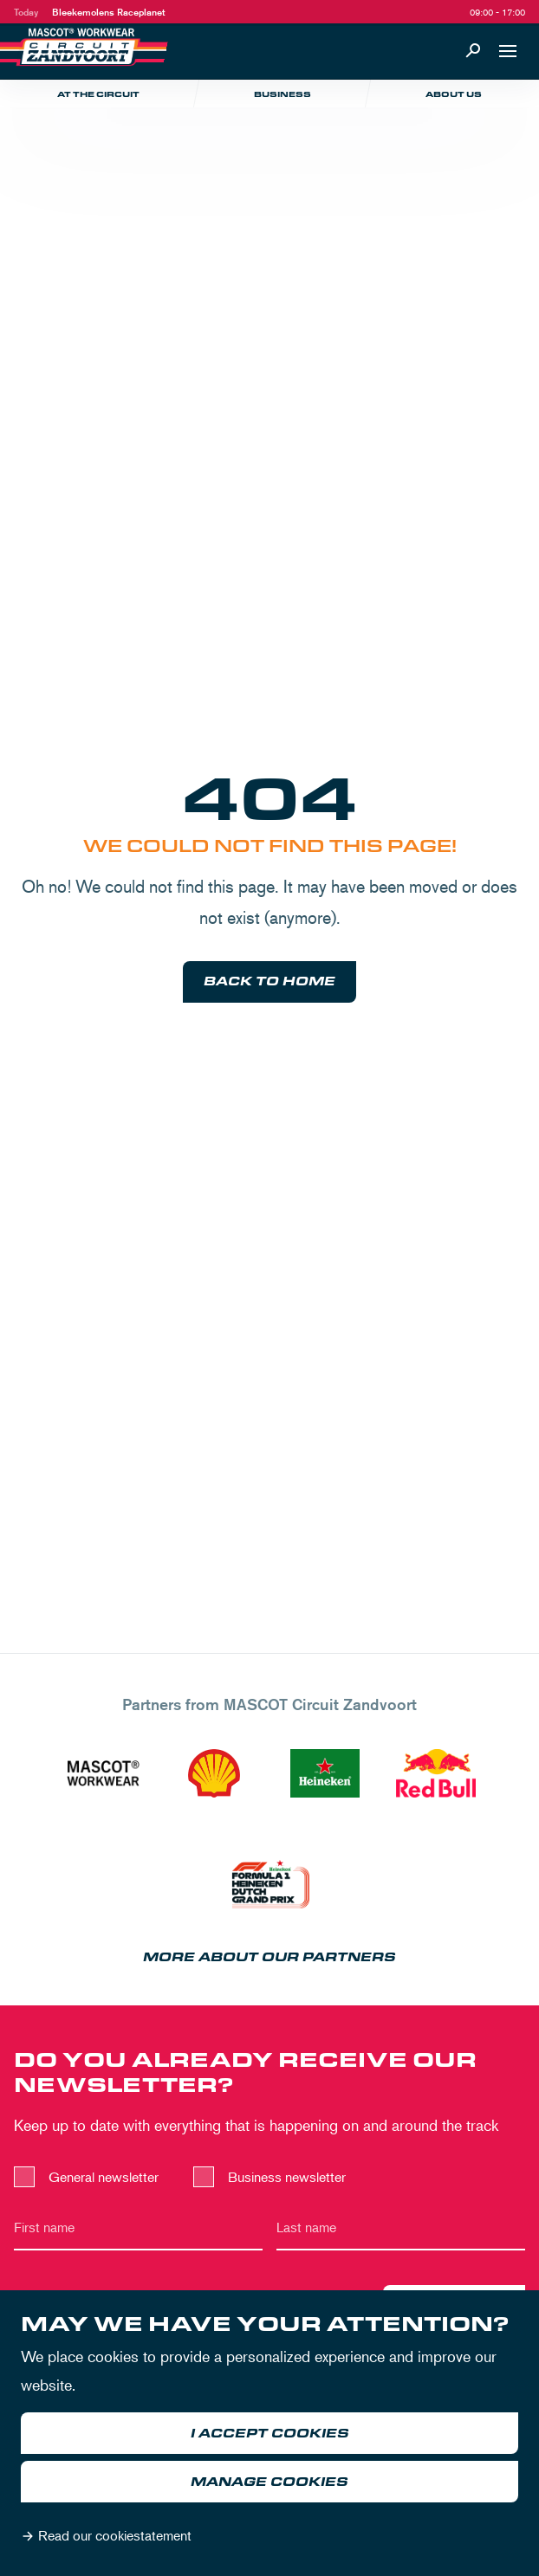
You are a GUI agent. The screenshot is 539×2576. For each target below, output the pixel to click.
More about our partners (269, 1957)
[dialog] (269, 2433)
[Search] (473, 51)
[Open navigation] (507, 51)
